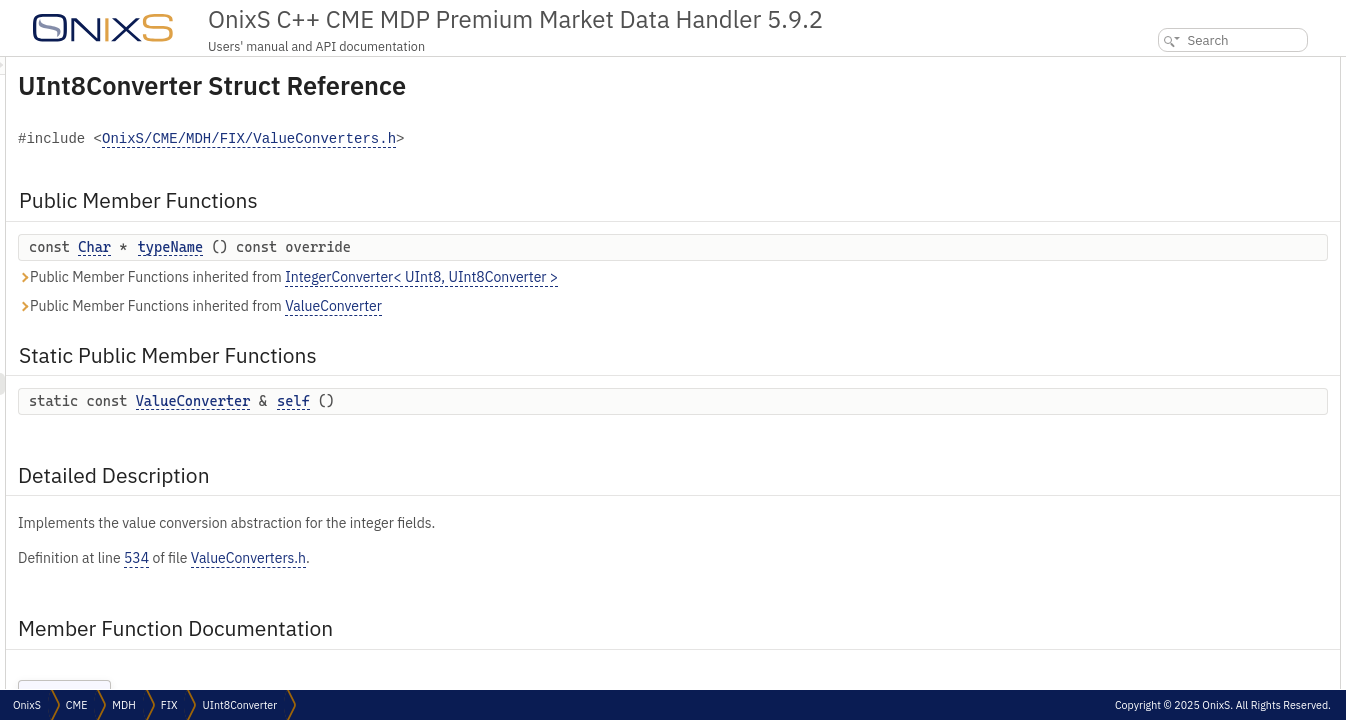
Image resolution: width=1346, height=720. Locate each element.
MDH (123, 705)
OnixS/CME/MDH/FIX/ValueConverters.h (499, 139)
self (543, 401)
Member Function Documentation (1216, 177)
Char (344, 247)
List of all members (1174, 243)
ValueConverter (583, 306)
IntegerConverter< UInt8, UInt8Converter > (671, 277)
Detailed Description (1180, 155)
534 (386, 558)
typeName (421, 247)
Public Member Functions (1194, 67)
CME (76, 705)
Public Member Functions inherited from (538, 277)
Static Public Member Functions (1212, 111)
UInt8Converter (239, 705)
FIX (169, 705)
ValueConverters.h (498, 558)
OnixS (27, 705)
